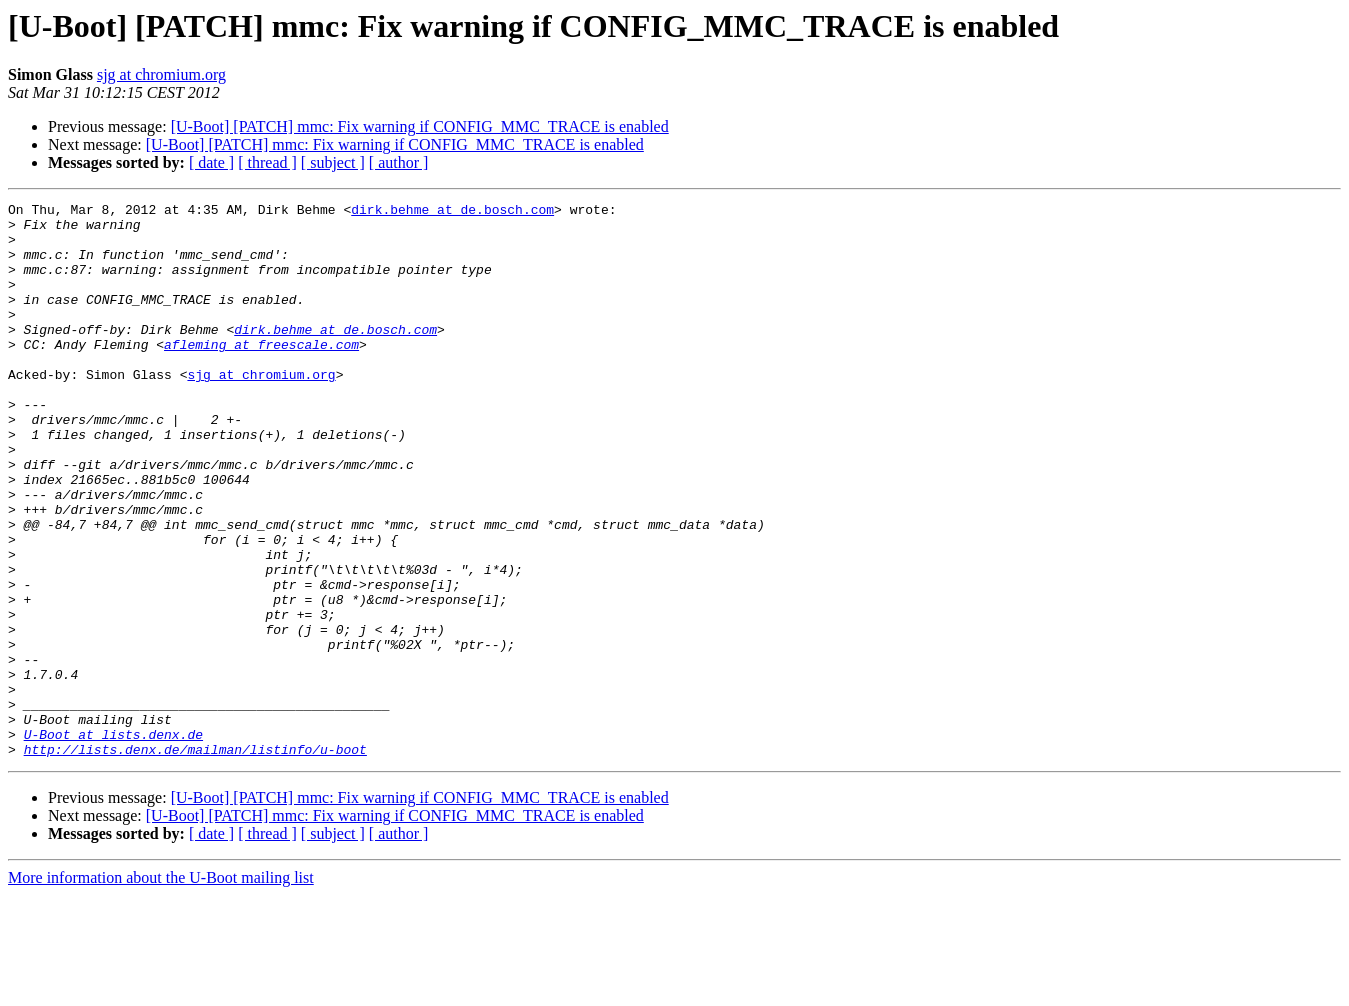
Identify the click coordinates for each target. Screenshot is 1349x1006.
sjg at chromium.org (161, 74)
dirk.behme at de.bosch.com (452, 212)
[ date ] (211, 162)
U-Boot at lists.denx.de (113, 842)
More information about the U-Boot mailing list (161, 988)
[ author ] (399, 162)
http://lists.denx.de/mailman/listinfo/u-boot (195, 860)
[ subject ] (333, 162)
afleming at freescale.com (261, 374)
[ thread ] (267, 162)
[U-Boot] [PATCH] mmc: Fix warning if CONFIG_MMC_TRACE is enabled (420, 126)
